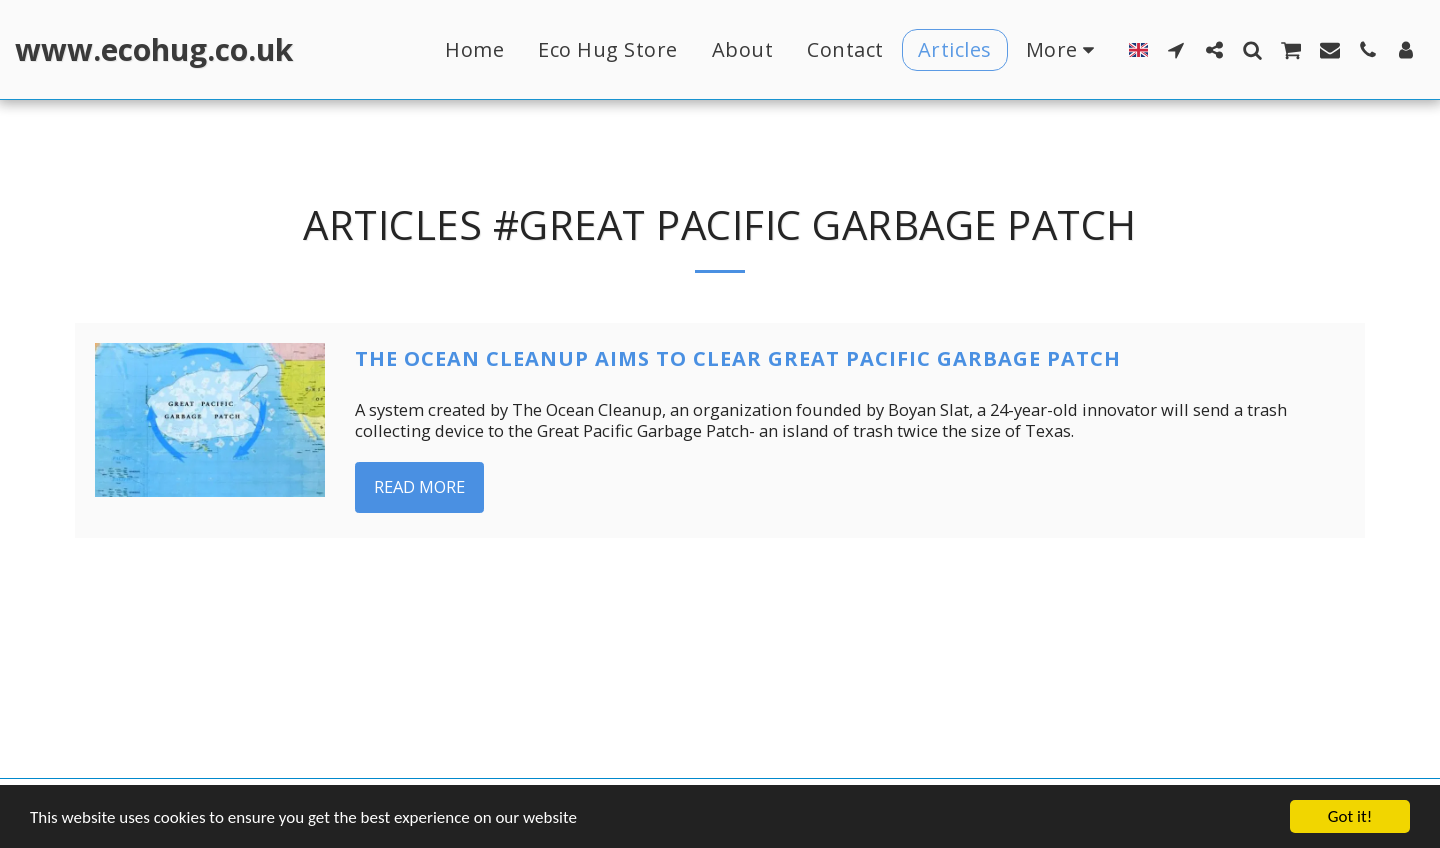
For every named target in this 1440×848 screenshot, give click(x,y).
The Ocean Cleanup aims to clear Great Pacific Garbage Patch (738, 358)
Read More (419, 486)
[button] (1176, 49)
